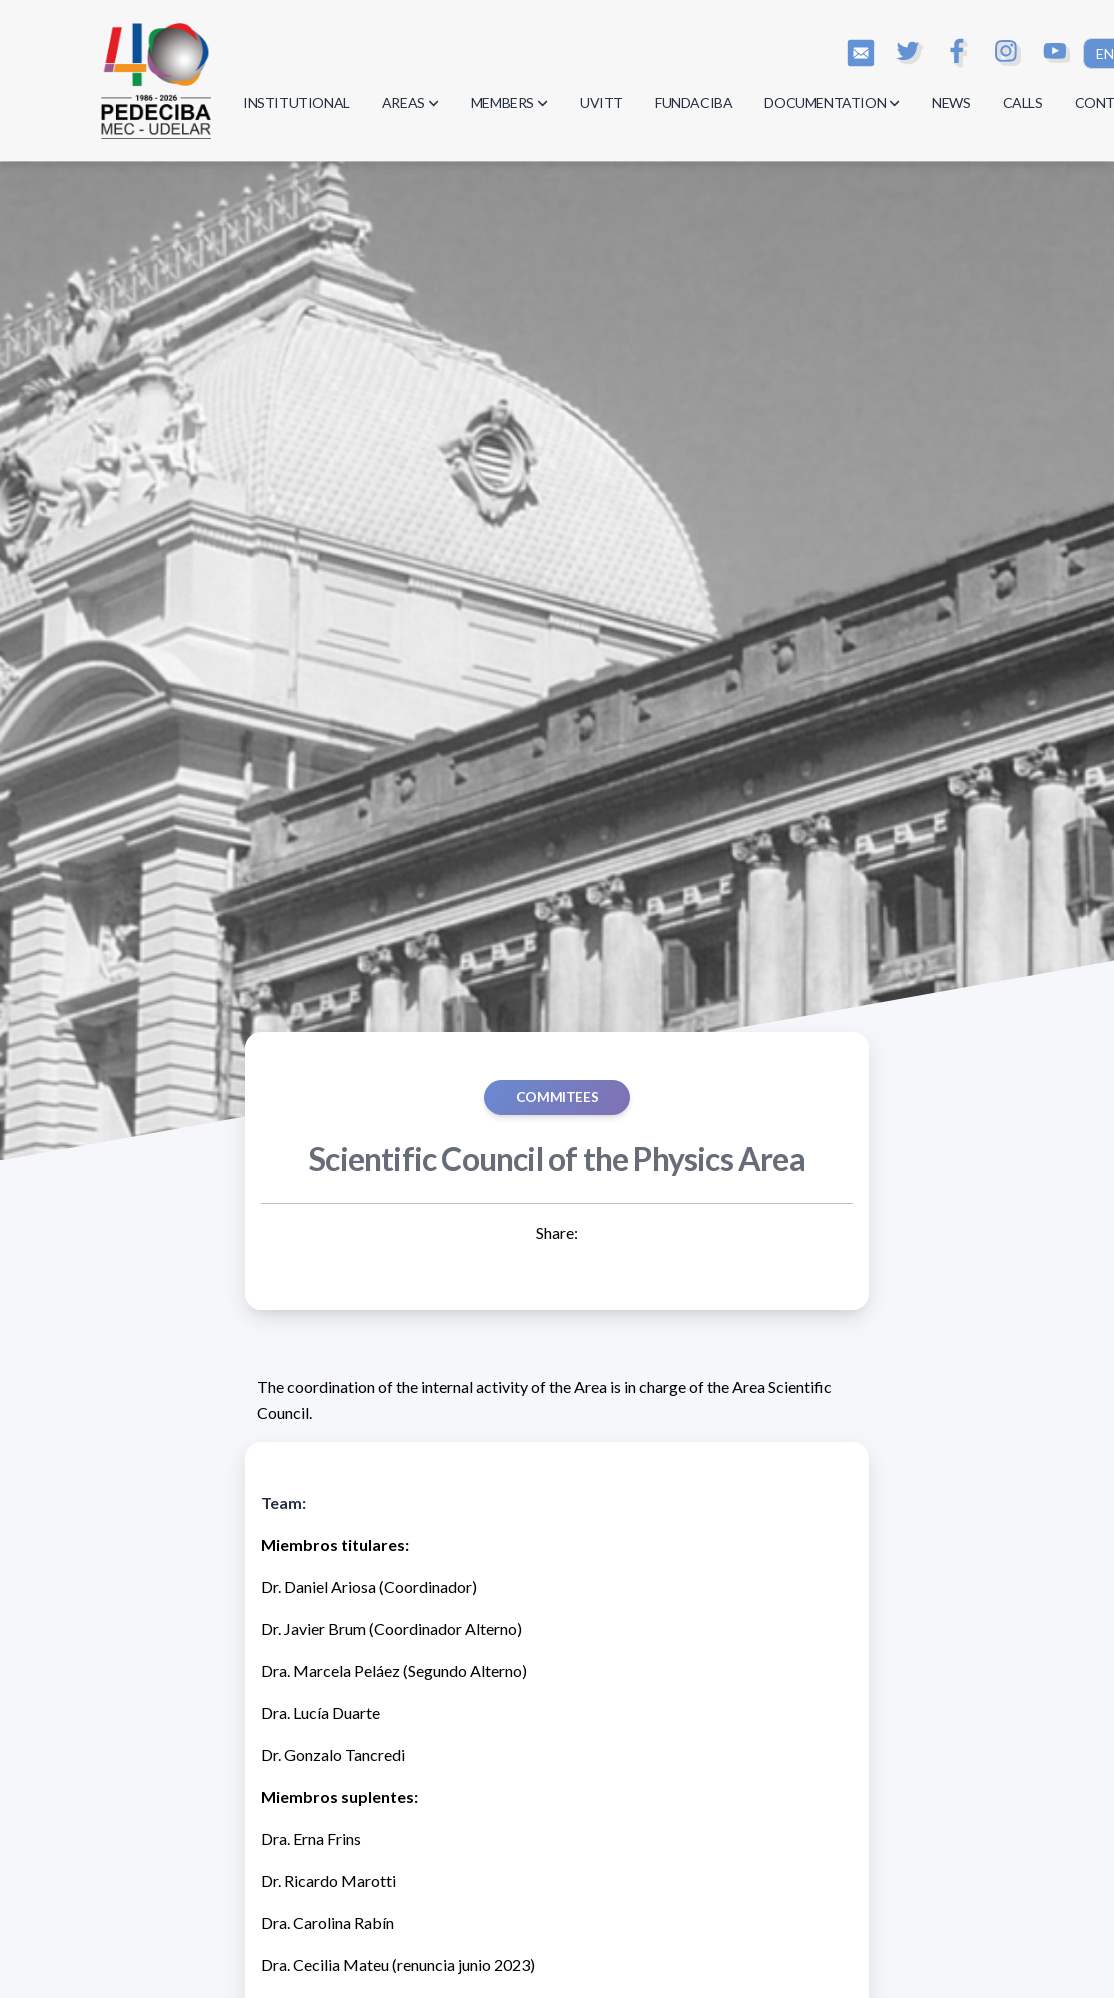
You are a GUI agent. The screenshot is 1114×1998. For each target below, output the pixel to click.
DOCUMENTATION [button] (832, 102)
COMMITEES (557, 1097)
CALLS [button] (1023, 102)
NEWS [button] (951, 102)
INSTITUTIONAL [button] (296, 102)
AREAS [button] (410, 102)
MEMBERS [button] (509, 102)
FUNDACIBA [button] (693, 102)
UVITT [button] (601, 102)
